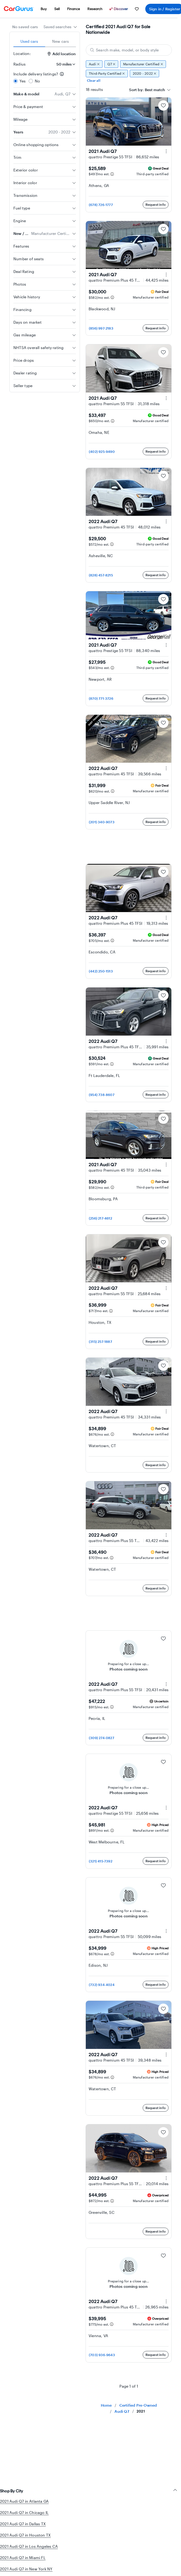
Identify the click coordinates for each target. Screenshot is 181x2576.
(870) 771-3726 (101, 698)
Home (106, 2405)
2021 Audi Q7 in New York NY (26, 2569)
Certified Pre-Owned (138, 2405)
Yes (23, 81)
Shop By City (88, 2491)
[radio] (15, 81)
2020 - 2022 (144, 73)
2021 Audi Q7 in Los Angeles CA (29, 2546)
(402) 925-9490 (102, 452)
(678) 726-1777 (101, 205)
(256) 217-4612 (100, 1218)
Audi (94, 64)
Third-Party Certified (107, 73)
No (37, 81)
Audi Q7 (121, 2411)
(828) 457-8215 (101, 575)
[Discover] (119, 8)
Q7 (111, 64)
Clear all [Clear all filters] (93, 80)
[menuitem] (44, 8)
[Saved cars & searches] (137, 9)
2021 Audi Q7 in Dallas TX (23, 2524)
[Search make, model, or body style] (129, 50)
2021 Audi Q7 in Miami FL (23, 2557)
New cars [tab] (60, 41)
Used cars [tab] (29, 41)
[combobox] (60, 27)
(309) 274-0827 (101, 1738)
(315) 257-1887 (100, 1342)
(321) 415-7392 (100, 1861)
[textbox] (155, 90)
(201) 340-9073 (101, 822)
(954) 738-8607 (101, 1095)
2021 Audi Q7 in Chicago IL (24, 2512)
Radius (19, 64)
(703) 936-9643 (102, 2355)
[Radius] (64, 64)
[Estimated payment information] (112, 174)
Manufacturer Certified (143, 64)
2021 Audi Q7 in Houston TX (25, 2535)
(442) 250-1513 (101, 971)
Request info (156, 204)
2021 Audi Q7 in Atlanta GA (24, 2501)
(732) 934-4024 (101, 1985)
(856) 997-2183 (101, 328)
